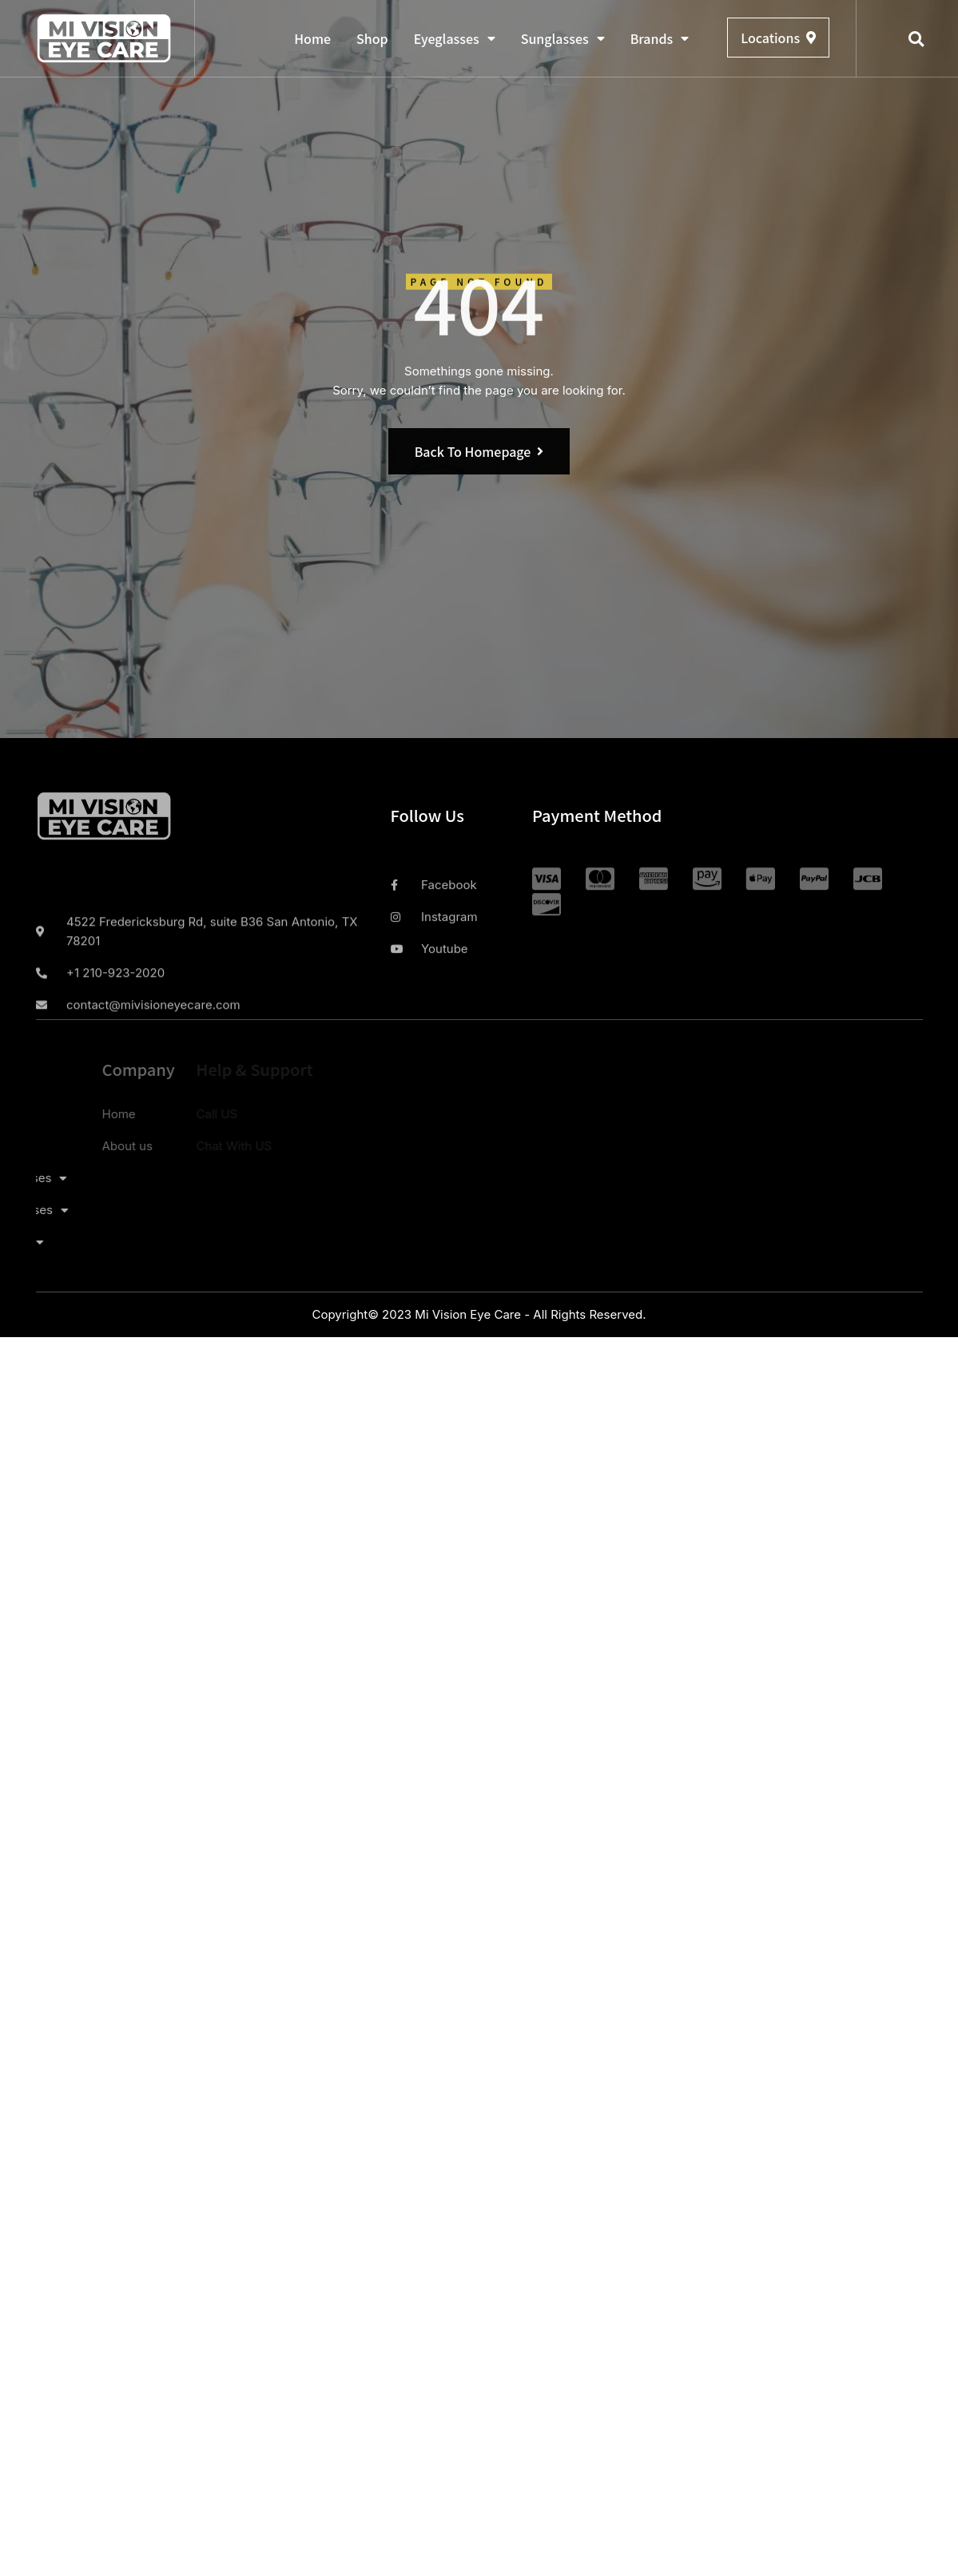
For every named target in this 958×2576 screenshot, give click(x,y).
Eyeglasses (454, 38)
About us (71, 1145)
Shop (372, 38)
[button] (915, 39)
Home (312, 38)
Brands (660, 38)
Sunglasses (563, 38)
